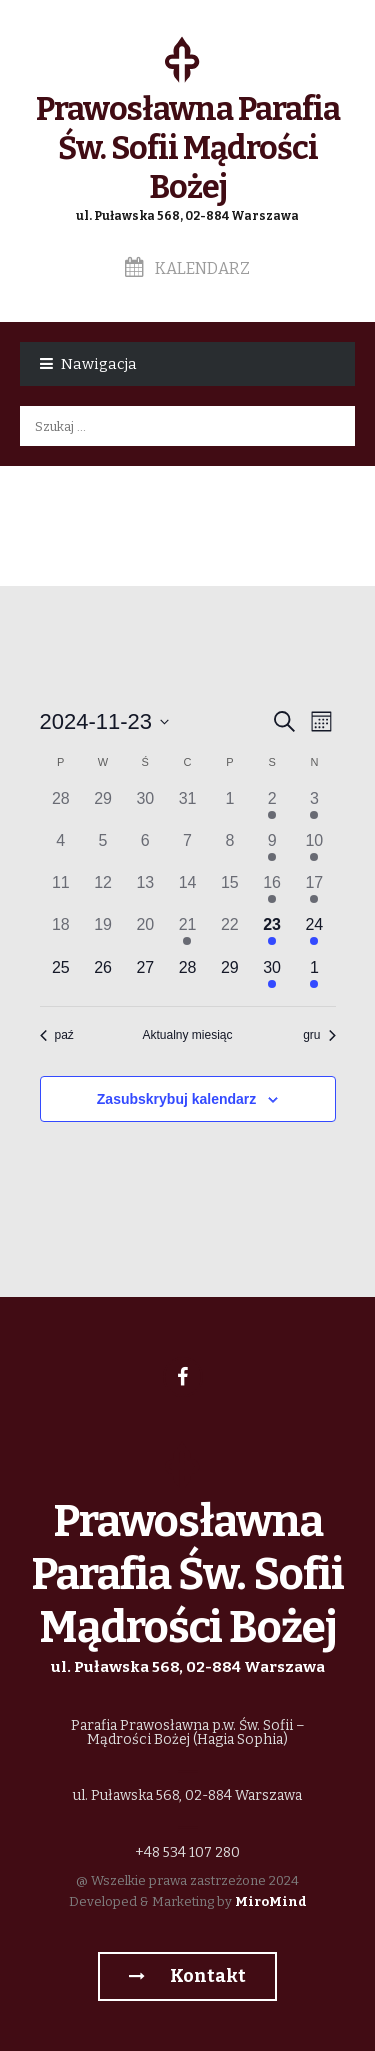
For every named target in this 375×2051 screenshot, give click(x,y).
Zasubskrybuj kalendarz (177, 1099)
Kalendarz (187, 268)
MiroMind (271, 1901)
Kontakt (187, 1976)
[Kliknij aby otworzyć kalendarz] (105, 721)
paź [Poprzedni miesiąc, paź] (57, 1035)
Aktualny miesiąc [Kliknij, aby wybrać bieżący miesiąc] (187, 1035)
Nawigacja (99, 364)
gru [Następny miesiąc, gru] (319, 1035)
